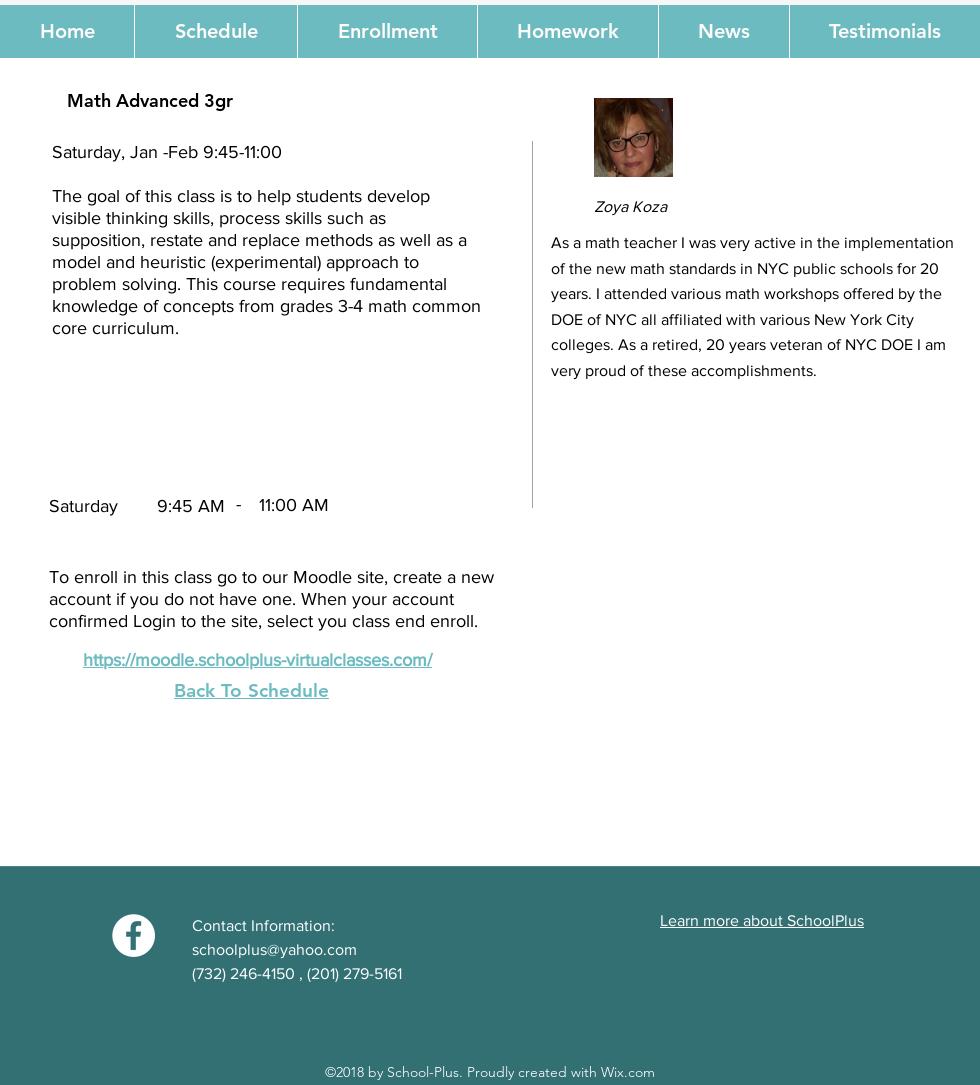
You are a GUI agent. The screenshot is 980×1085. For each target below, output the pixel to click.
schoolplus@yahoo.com (274, 949)
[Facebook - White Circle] (133, 935)
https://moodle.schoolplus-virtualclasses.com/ (257, 660)
